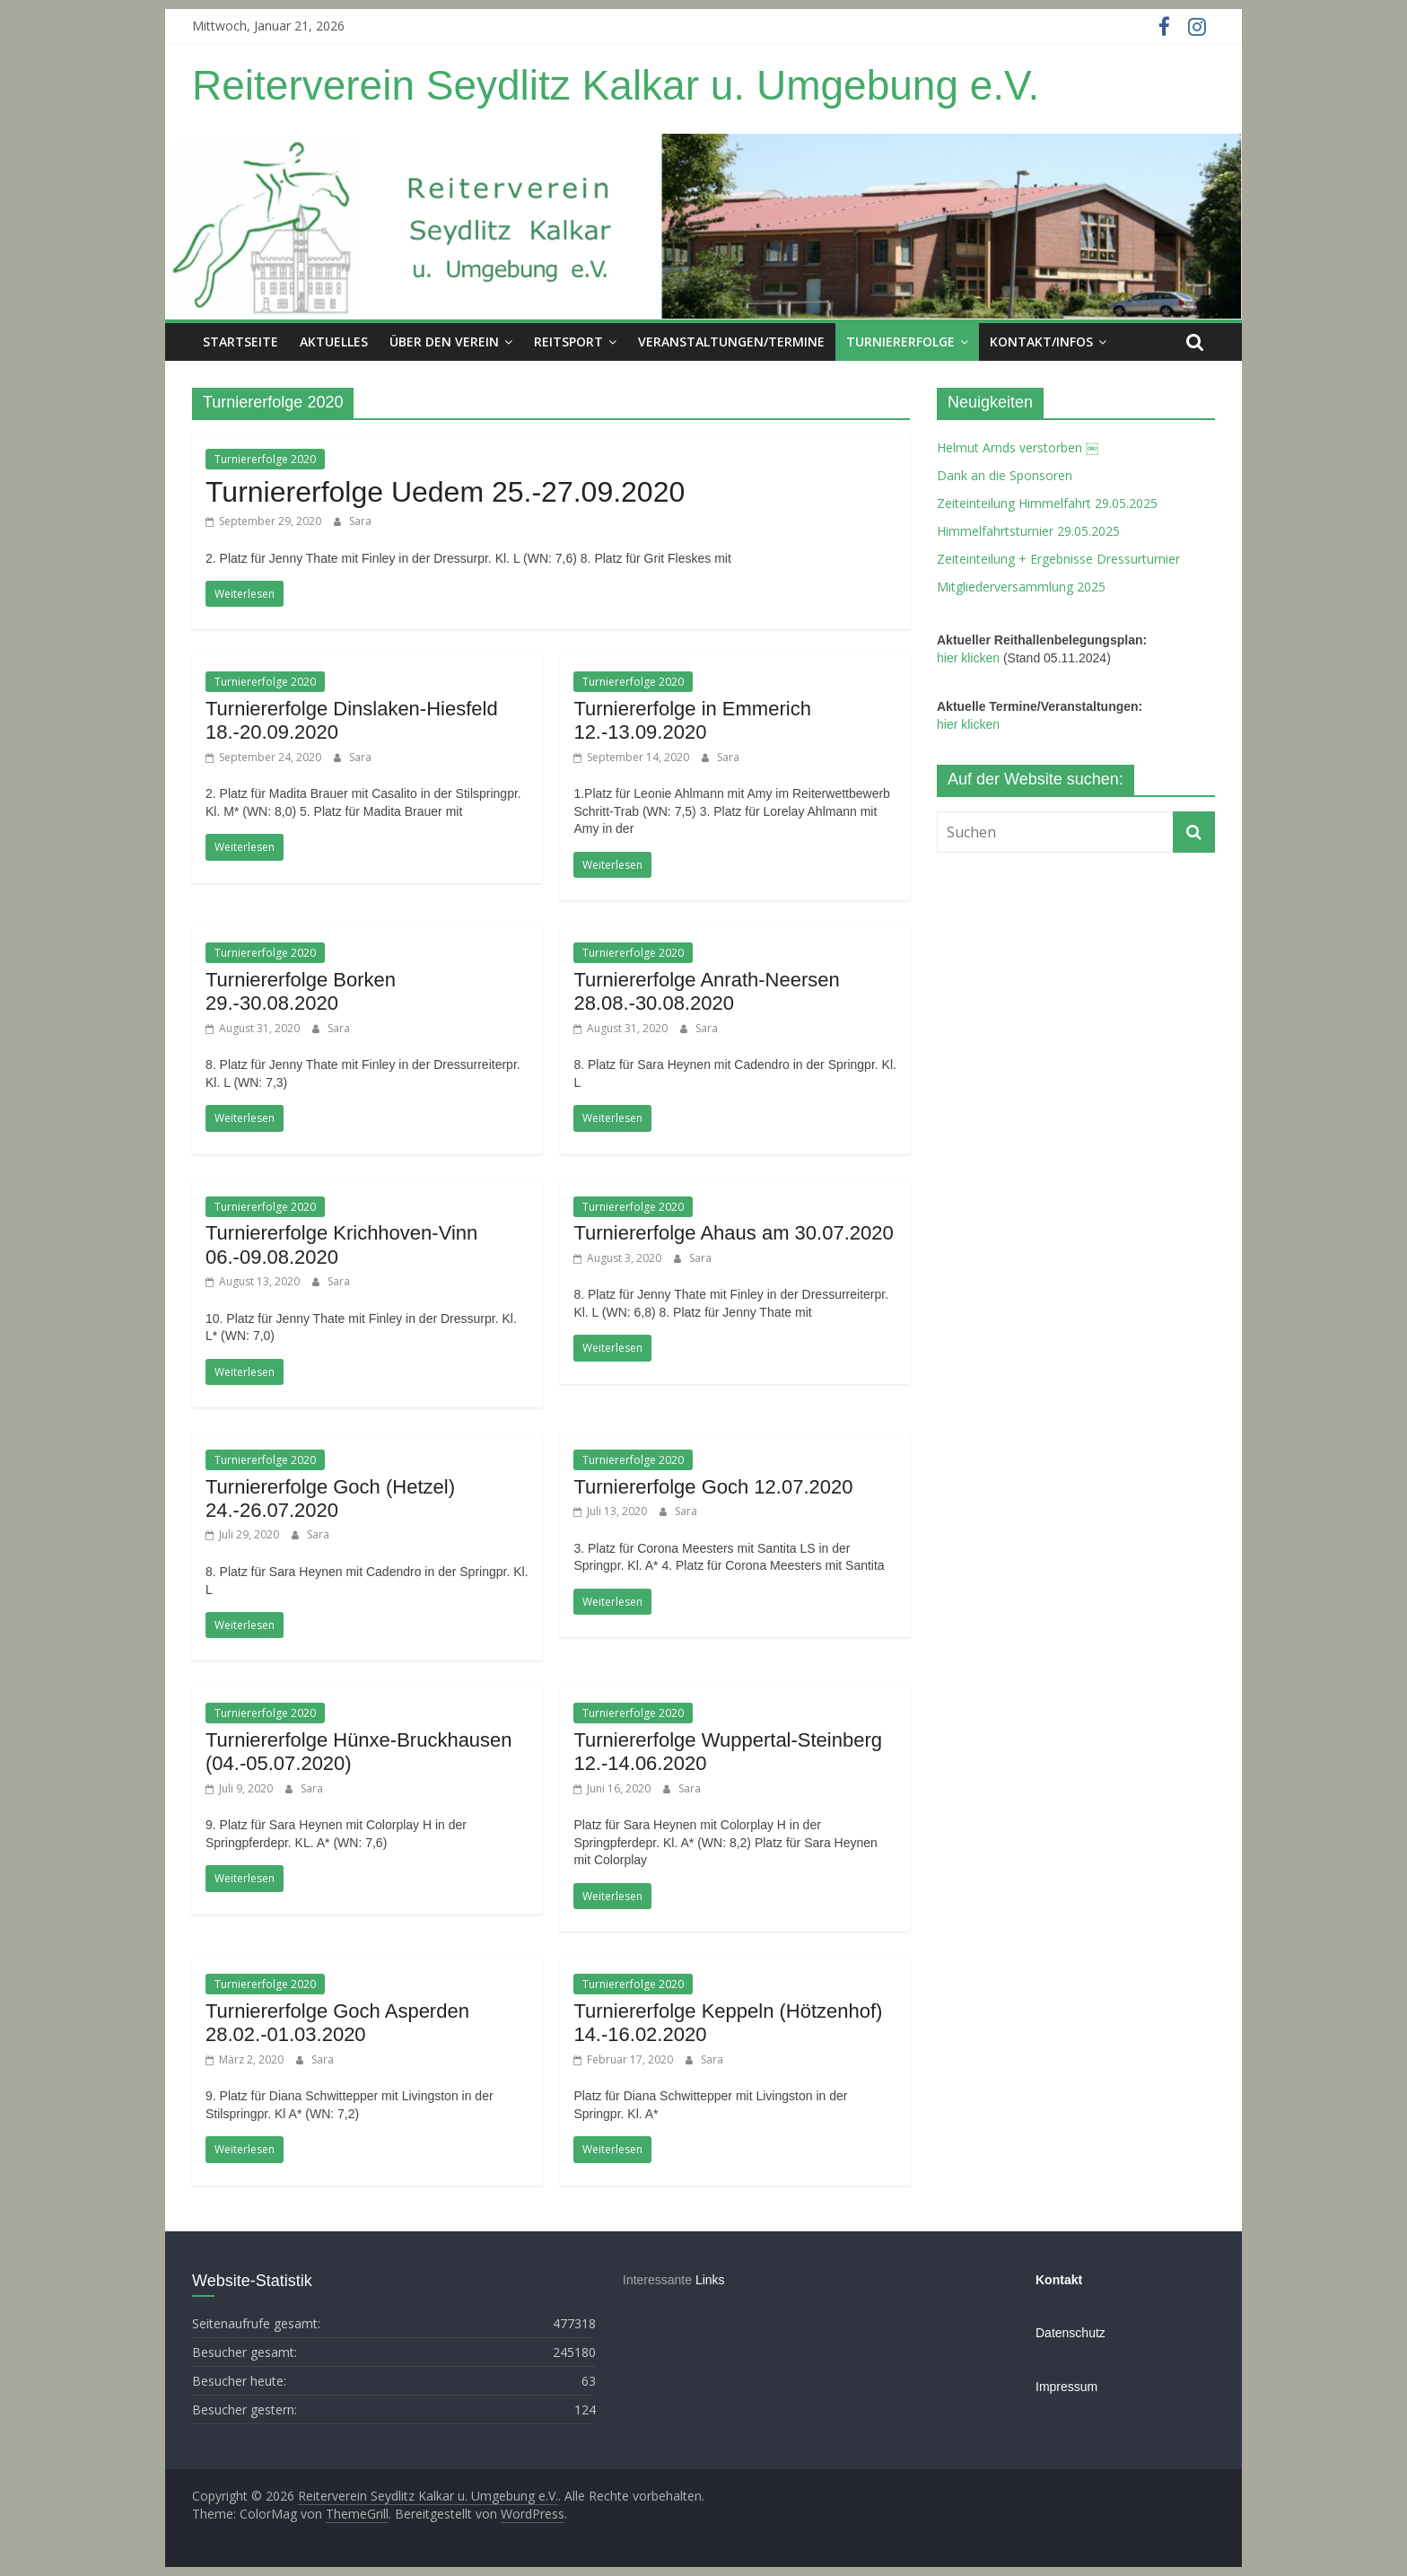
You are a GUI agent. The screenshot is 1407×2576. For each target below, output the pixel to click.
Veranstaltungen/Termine (731, 341)
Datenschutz (1071, 2333)
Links (710, 2280)
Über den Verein (444, 341)
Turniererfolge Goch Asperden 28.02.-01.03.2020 (337, 2023)
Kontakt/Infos (1041, 341)
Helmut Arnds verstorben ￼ (1017, 447)
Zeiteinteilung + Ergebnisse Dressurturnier (1058, 558)
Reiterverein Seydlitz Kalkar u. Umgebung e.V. (615, 85)
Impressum (1066, 2386)
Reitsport (568, 341)
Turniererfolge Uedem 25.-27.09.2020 (445, 492)
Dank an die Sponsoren (1004, 475)
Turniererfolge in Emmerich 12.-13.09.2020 (692, 720)
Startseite (240, 341)
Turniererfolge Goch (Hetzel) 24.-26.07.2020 (330, 1498)
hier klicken (968, 658)
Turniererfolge (900, 341)
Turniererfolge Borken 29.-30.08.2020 (300, 991)
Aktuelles (334, 341)
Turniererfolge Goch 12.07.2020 (712, 1487)
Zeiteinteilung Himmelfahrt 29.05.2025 (1047, 503)
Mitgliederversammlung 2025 (1021, 586)
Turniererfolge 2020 (265, 459)
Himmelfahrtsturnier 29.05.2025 (1028, 530)
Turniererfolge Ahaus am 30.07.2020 (733, 1233)
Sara (360, 521)
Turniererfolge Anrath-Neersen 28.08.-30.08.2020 (706, 991)
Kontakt (1059, 2280)
